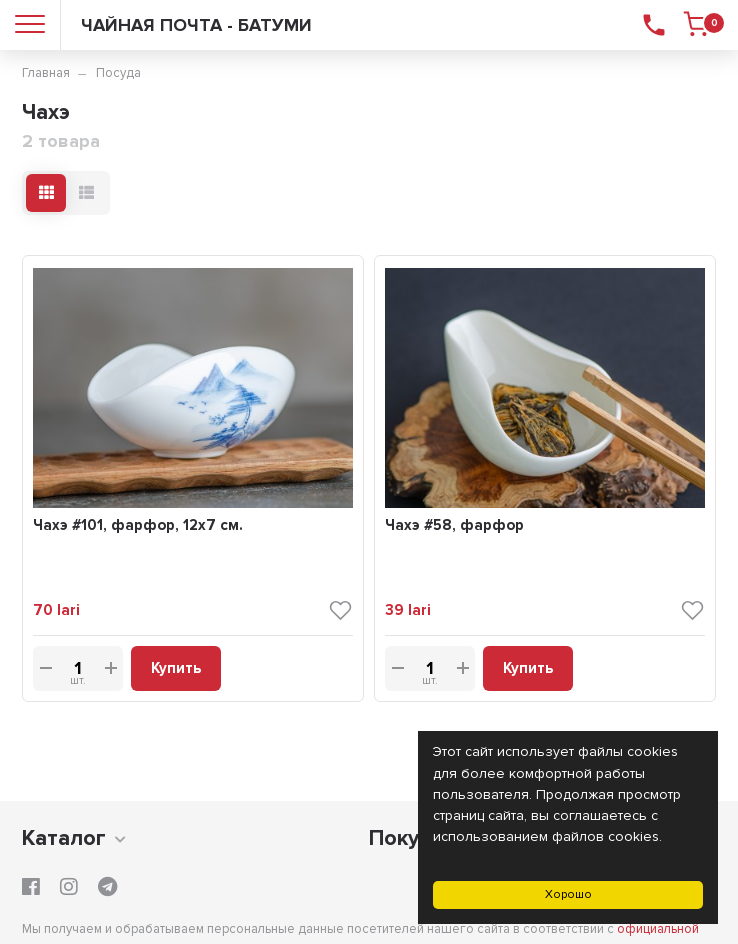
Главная (46, 73)
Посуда (118, 73)
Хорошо (568, 894)
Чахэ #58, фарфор (454, 525)
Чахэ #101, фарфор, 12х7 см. (138, 525)
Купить (176, 668)
